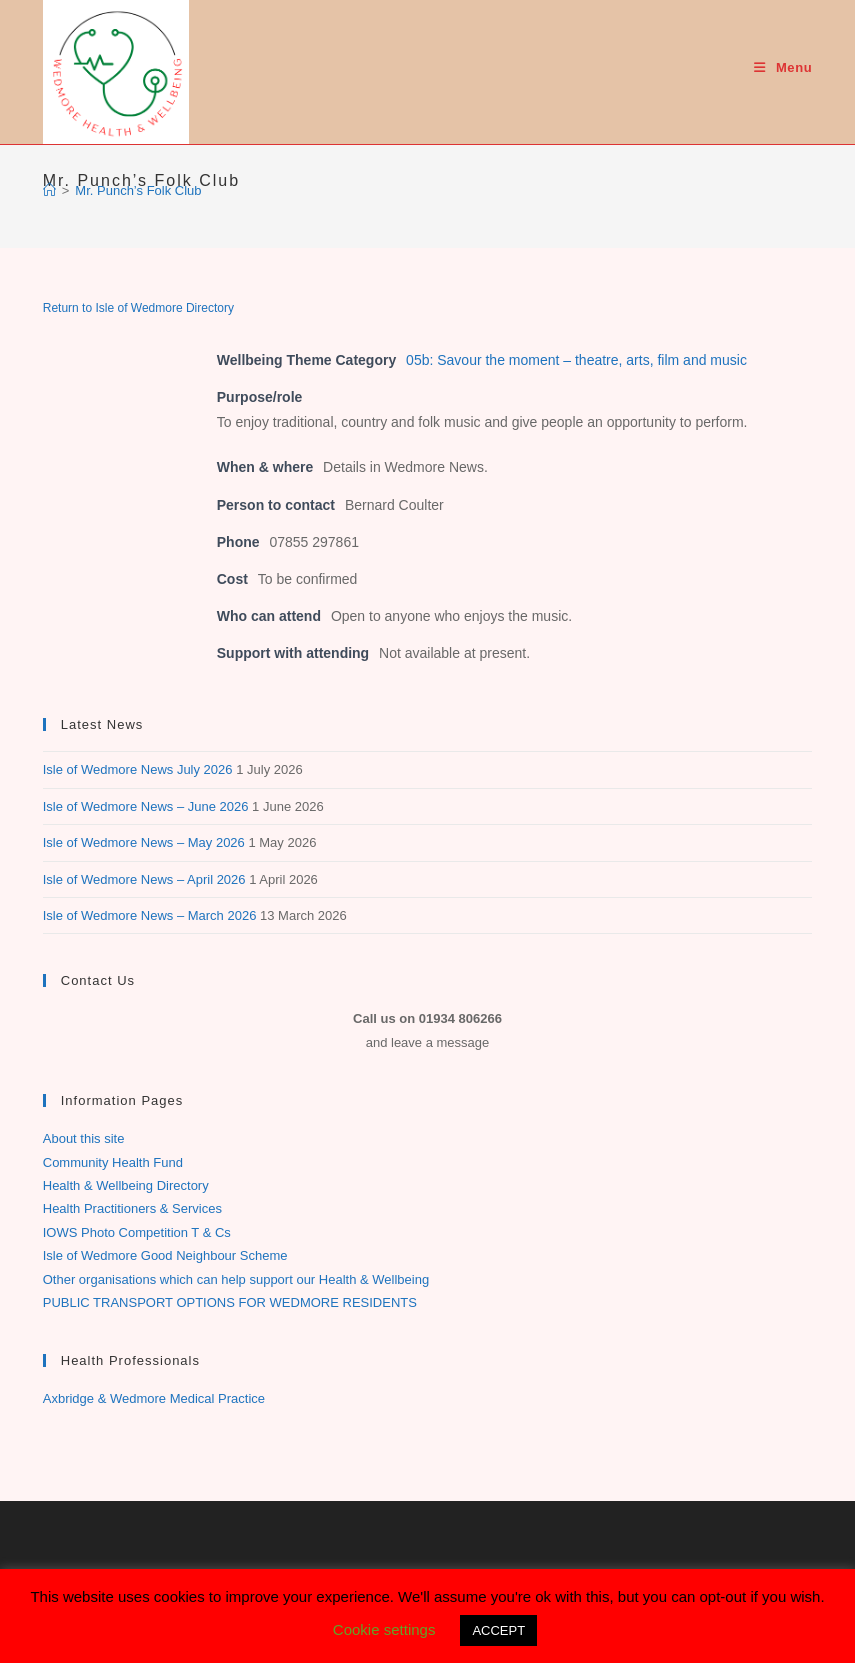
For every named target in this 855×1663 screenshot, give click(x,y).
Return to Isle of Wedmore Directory (138, 308)
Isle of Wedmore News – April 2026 (144, 879)
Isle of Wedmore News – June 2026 (146, 806)
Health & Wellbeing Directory (126, 1185)
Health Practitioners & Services (132, 1208)
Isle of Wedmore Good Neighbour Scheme (165, 1255)
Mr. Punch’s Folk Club (138, 190)
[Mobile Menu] (783, 67)
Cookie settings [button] (384, 1629)
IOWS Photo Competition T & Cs (137, 1232)
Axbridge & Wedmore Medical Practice (154, 1398)
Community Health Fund (113, 1162)
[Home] (49, 190)
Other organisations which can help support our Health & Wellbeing (236, 1279)
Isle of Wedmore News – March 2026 (150, 915)
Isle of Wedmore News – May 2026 (144, 842)
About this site (84, 1138)
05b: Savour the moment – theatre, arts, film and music (576, 360)
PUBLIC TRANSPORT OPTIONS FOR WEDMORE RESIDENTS (230, 1302)
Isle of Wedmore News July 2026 (138, 769)
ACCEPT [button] (498, 1630)
